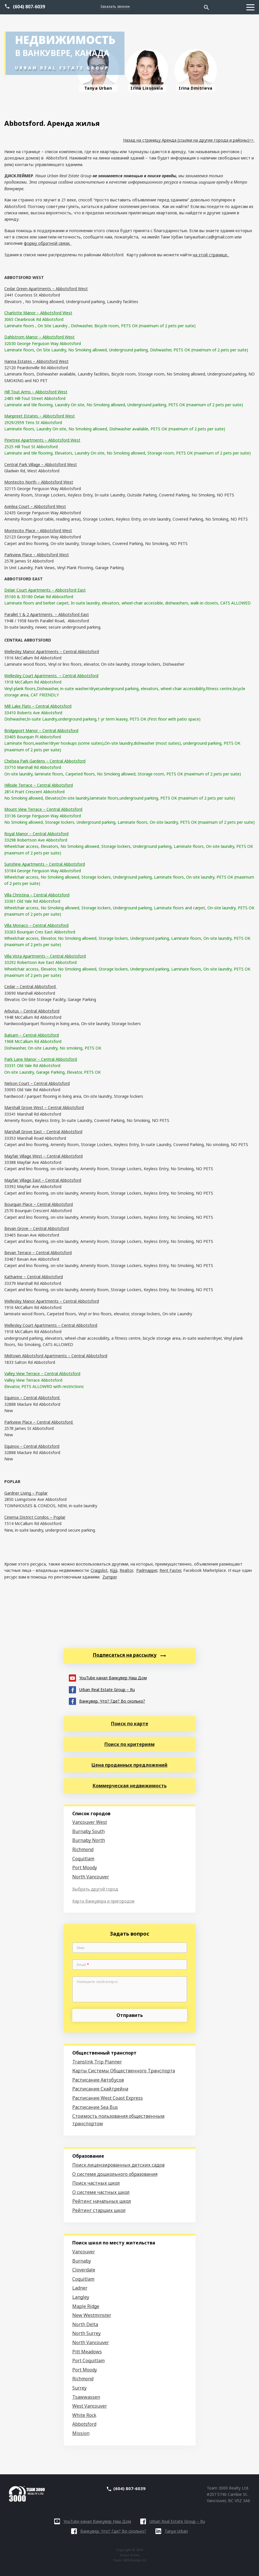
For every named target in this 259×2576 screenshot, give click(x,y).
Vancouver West (89, 1822)
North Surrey (86, 2333)
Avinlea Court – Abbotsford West (35, 506)
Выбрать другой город (95, 1889)
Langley (80, 2297)
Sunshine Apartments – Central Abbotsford (44, 864)
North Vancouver (90, 1877)
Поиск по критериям (129, 1744)
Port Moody (84, 1867)
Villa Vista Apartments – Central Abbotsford (45, 956)
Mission (80, 2433)
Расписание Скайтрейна (100, 2089)
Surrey (79, 2388)
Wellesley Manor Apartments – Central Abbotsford (51, 651)
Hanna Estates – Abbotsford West (36, 361)
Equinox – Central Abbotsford (32, 1397)
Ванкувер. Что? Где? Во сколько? (107, 1701)
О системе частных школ (101, 2192)
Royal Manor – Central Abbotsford (36, 833)
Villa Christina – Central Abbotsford (36, 895)
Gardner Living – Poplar (26, 1493)
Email (83, 1965)
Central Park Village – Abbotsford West (40, 464)
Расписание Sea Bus (95, 2107)
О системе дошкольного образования (114, 2174)
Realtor (126, 1570)
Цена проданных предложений (129, 1765)
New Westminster (91, 2315)
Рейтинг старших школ (99, 2210)
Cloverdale (83, 2270)
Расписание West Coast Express (107, 2098)
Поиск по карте (129, 1723)
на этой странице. (211, 254)
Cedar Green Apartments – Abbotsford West (46, 288)
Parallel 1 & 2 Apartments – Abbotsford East (46, 614)
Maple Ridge (85, 2306)
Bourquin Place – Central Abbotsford (38, 1204)
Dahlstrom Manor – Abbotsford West (39, 337)
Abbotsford (84, 2424)
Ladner (79, 2288)
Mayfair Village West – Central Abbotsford (43, 1156)
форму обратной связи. (47, 243)
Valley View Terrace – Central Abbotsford (42, 1373)
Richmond (83, 1849)
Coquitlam (83, 1858)
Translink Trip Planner (97, 2062)
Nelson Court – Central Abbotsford (37, 1083)
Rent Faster (170, 1570)
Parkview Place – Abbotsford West (36, 554)
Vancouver (83, 2251)
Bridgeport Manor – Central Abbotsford (41, 730)
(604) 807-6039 (29, 6)
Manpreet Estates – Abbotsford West (39, 416)
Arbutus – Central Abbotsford (31, 1011)
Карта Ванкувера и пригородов (103, 1901)
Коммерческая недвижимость (130, 1785)
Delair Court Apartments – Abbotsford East (45, 590)
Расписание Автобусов (98, 2080)
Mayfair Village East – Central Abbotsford (42, 1180)
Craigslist (99, 1570)
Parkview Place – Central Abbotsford (39, 1422)
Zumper (109, 1577)
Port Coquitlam (88, 2360)
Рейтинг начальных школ (101, 2201)
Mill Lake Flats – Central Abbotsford (37, 706)
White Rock (84, 2415)
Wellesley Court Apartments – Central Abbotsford (51, 675)
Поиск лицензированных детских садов (118, 2165)
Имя (80, 1948)
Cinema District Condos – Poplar (34, 1517)
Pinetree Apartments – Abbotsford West (42, 440)
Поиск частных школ (96, 2183)
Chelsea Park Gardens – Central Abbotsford (44, 761)
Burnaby (81, 2261)
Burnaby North (88, 1840)
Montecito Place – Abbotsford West (38, 530)
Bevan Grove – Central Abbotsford (36, 1228)
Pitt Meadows (87, 2351)
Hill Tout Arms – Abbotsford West (35, 391)
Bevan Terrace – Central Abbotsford (38, 1252)
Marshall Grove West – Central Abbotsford (44, 1107)
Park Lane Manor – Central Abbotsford (40, 1059)
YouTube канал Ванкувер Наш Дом (108, 1677)
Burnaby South (88, 1831)
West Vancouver (89, 2406)
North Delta (85, 2324)
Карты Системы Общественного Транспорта (123, 2070)
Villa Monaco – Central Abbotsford (36, 925)
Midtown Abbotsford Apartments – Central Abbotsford (55, 1355)
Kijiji (113, 1570)
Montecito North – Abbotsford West (38, 482)
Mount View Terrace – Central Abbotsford (43, 809)
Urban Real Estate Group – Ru (102, 1689)
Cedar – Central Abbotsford (30, 986)
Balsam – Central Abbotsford (31, 1035)
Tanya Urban (171, 2531)
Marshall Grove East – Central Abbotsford (43, 1131)
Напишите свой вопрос (97, 1982)
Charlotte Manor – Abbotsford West (38, 312)
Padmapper (146, 1570)
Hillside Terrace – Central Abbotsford (38, 785)
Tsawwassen (86, 2397)
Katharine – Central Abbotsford (33, 1276)
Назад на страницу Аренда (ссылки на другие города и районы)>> (189, 140)
